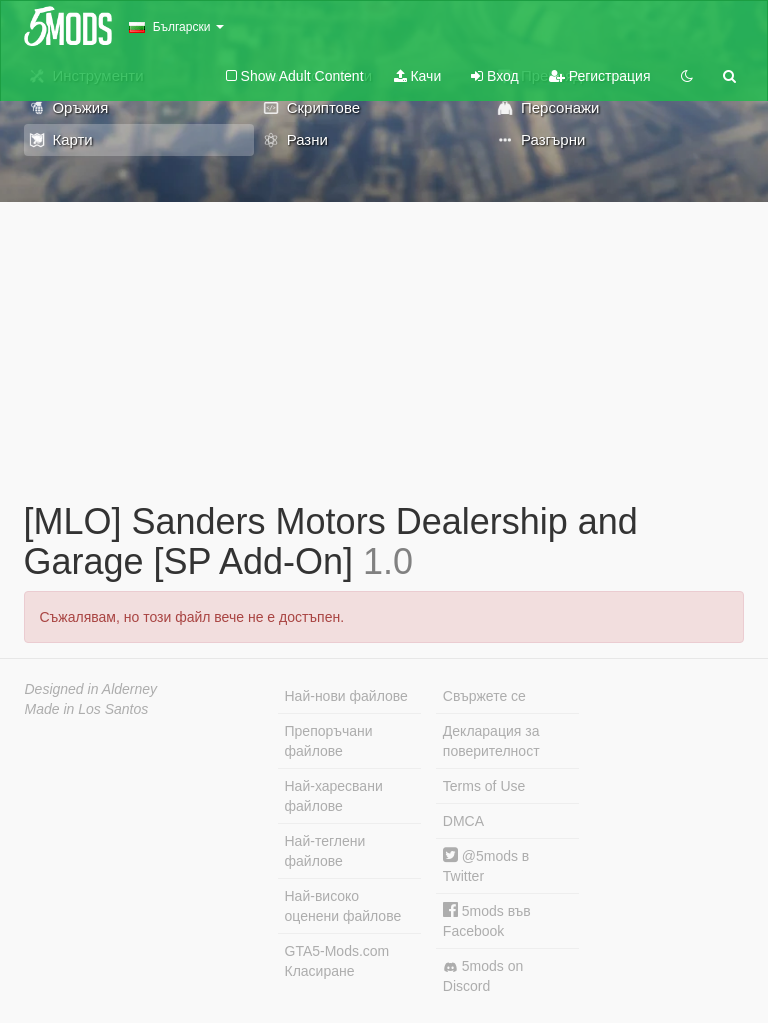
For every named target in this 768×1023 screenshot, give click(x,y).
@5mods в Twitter (486, 865)
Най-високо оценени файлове (343, 906)
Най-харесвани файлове (334, 796)
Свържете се (484, 696)
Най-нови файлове (346, 696)
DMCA (463, 821)
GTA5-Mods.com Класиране (337, 961)
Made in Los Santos (87, 709)
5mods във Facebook (487, 920)
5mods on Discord (483, 976)
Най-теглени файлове (325, 851)
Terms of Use (484, 786)
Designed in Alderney (91, 689)
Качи (418, 76)
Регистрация (600, 76)
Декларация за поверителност (491, 741)
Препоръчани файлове (329, 741)
